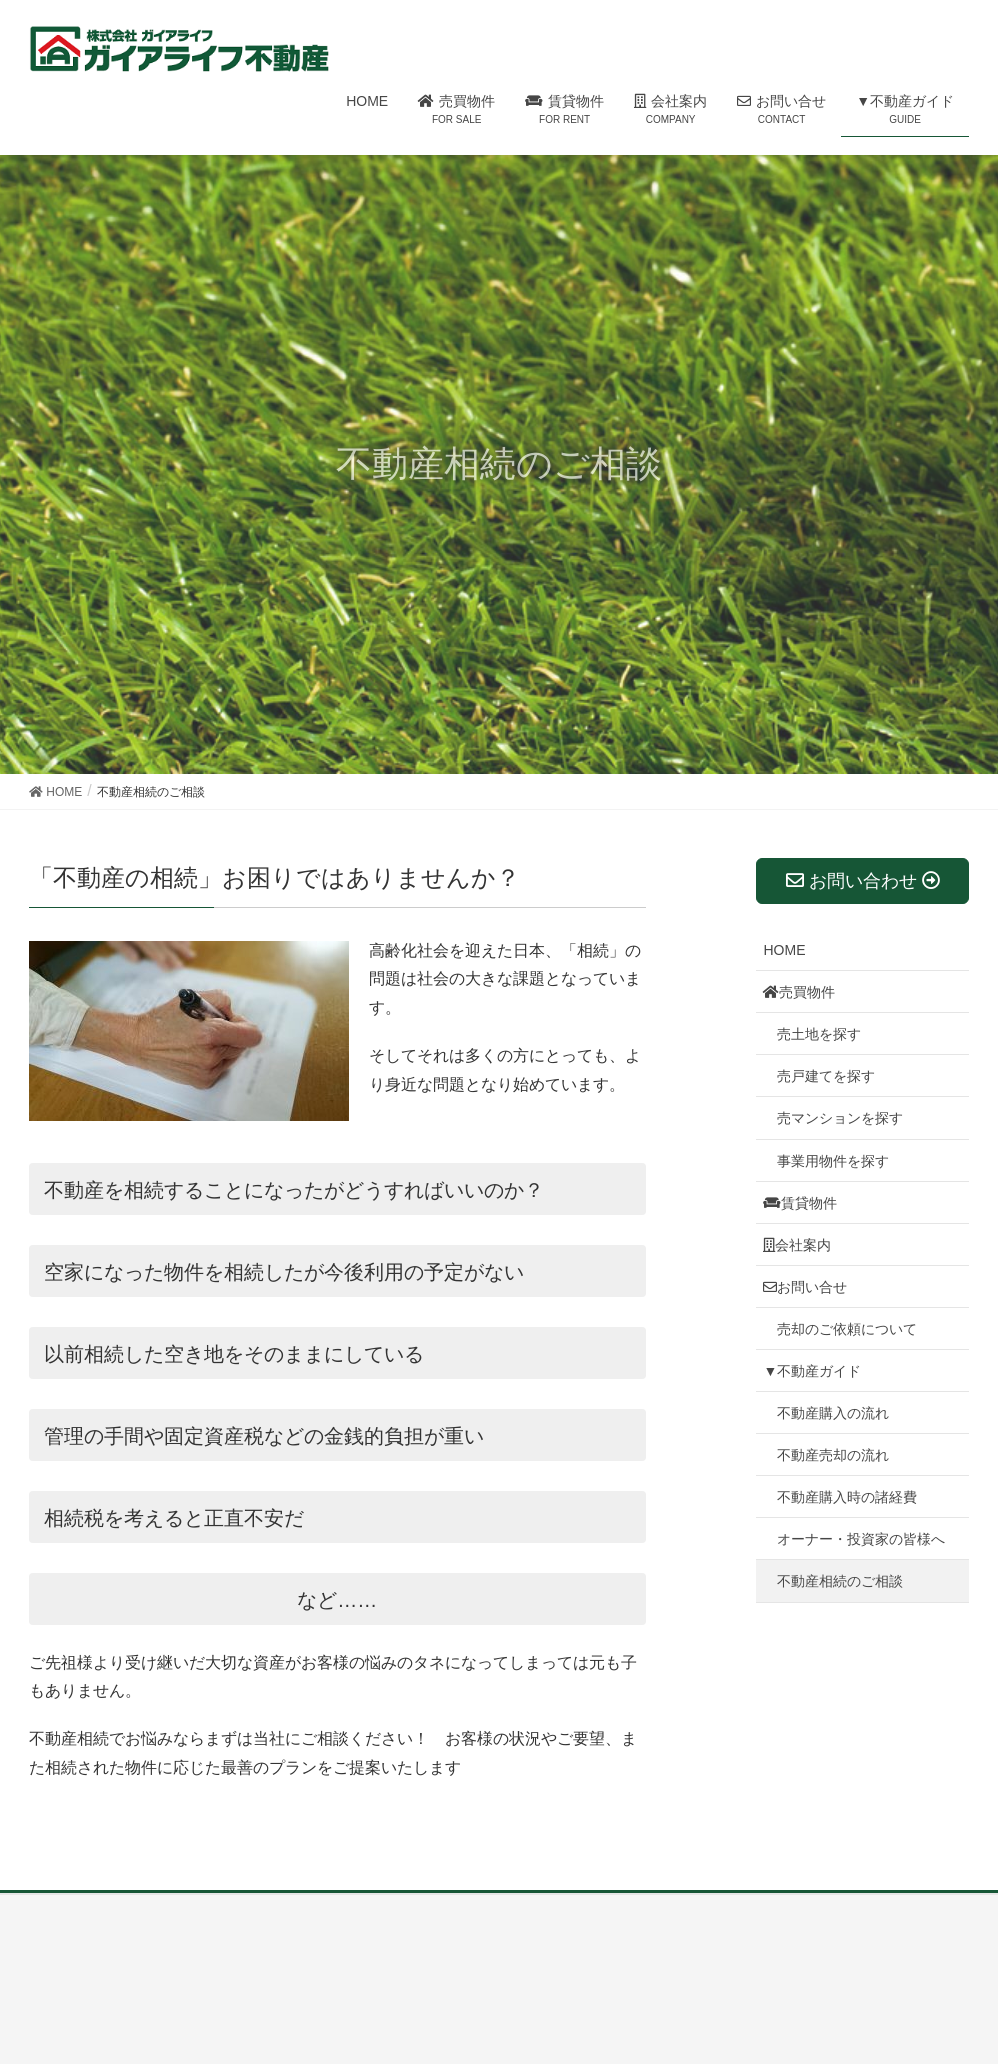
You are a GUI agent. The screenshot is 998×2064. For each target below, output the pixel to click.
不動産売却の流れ (833, 1455)
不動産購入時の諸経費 (847, 1497)
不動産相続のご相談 (840, 1581)
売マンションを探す (840, 1118)
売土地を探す (819, 1034)
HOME (784, 950)
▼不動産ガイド (812, 1371)
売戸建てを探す (826, 1076)
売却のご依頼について (847, 1329)
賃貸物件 (800, 1203)
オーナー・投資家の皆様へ (861, 1539)
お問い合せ (805, 1287)
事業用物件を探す (833, 1161)
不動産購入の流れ (833, 1413)
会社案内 (797, 1245)
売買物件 (799, 992)
